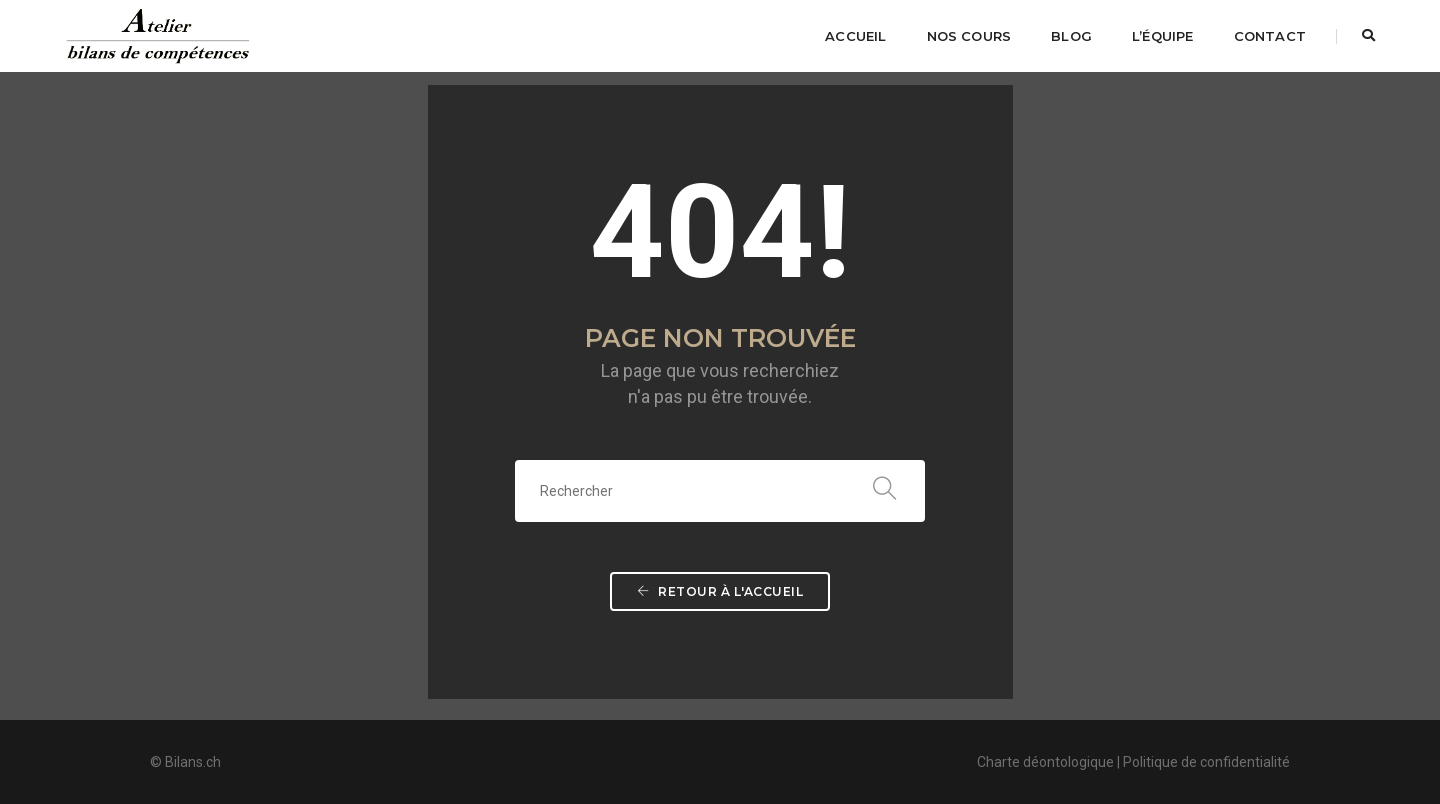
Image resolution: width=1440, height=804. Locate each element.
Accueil (855, 36)
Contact (1270, 36)
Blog (1071, 36)
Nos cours (969, 36)
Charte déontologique (1045, 762)
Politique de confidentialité (1206, 762)
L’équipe (1163, 36)
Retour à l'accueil (720, 591)
